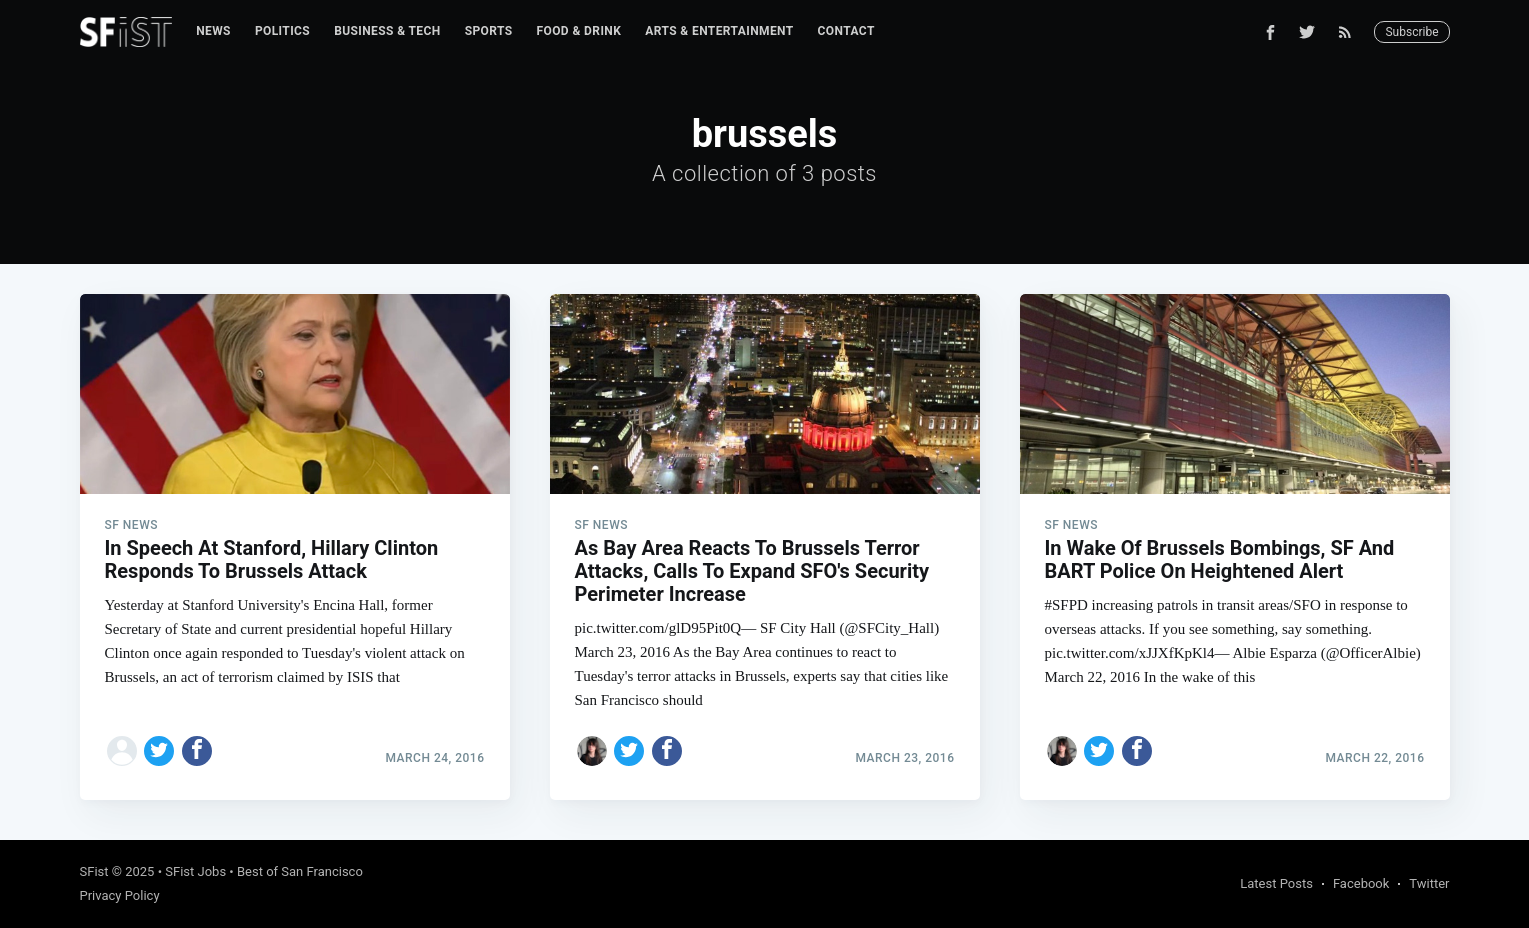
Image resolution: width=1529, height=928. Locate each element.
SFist (94, 871)
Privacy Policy (120, 895)
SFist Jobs (195, 871)
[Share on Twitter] (159, 751)
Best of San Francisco (300, 871)
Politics (282, 31)
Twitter (1429, 883)
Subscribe (1411, 32)
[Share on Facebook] (197, 751)
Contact (846, 31)
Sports (489, 31)
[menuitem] (213, 31)
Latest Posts (1276, 883)
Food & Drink (579, 31)
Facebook (1361, 883)
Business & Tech (387, 31)
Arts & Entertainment (719, 31)
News (213, 31)
